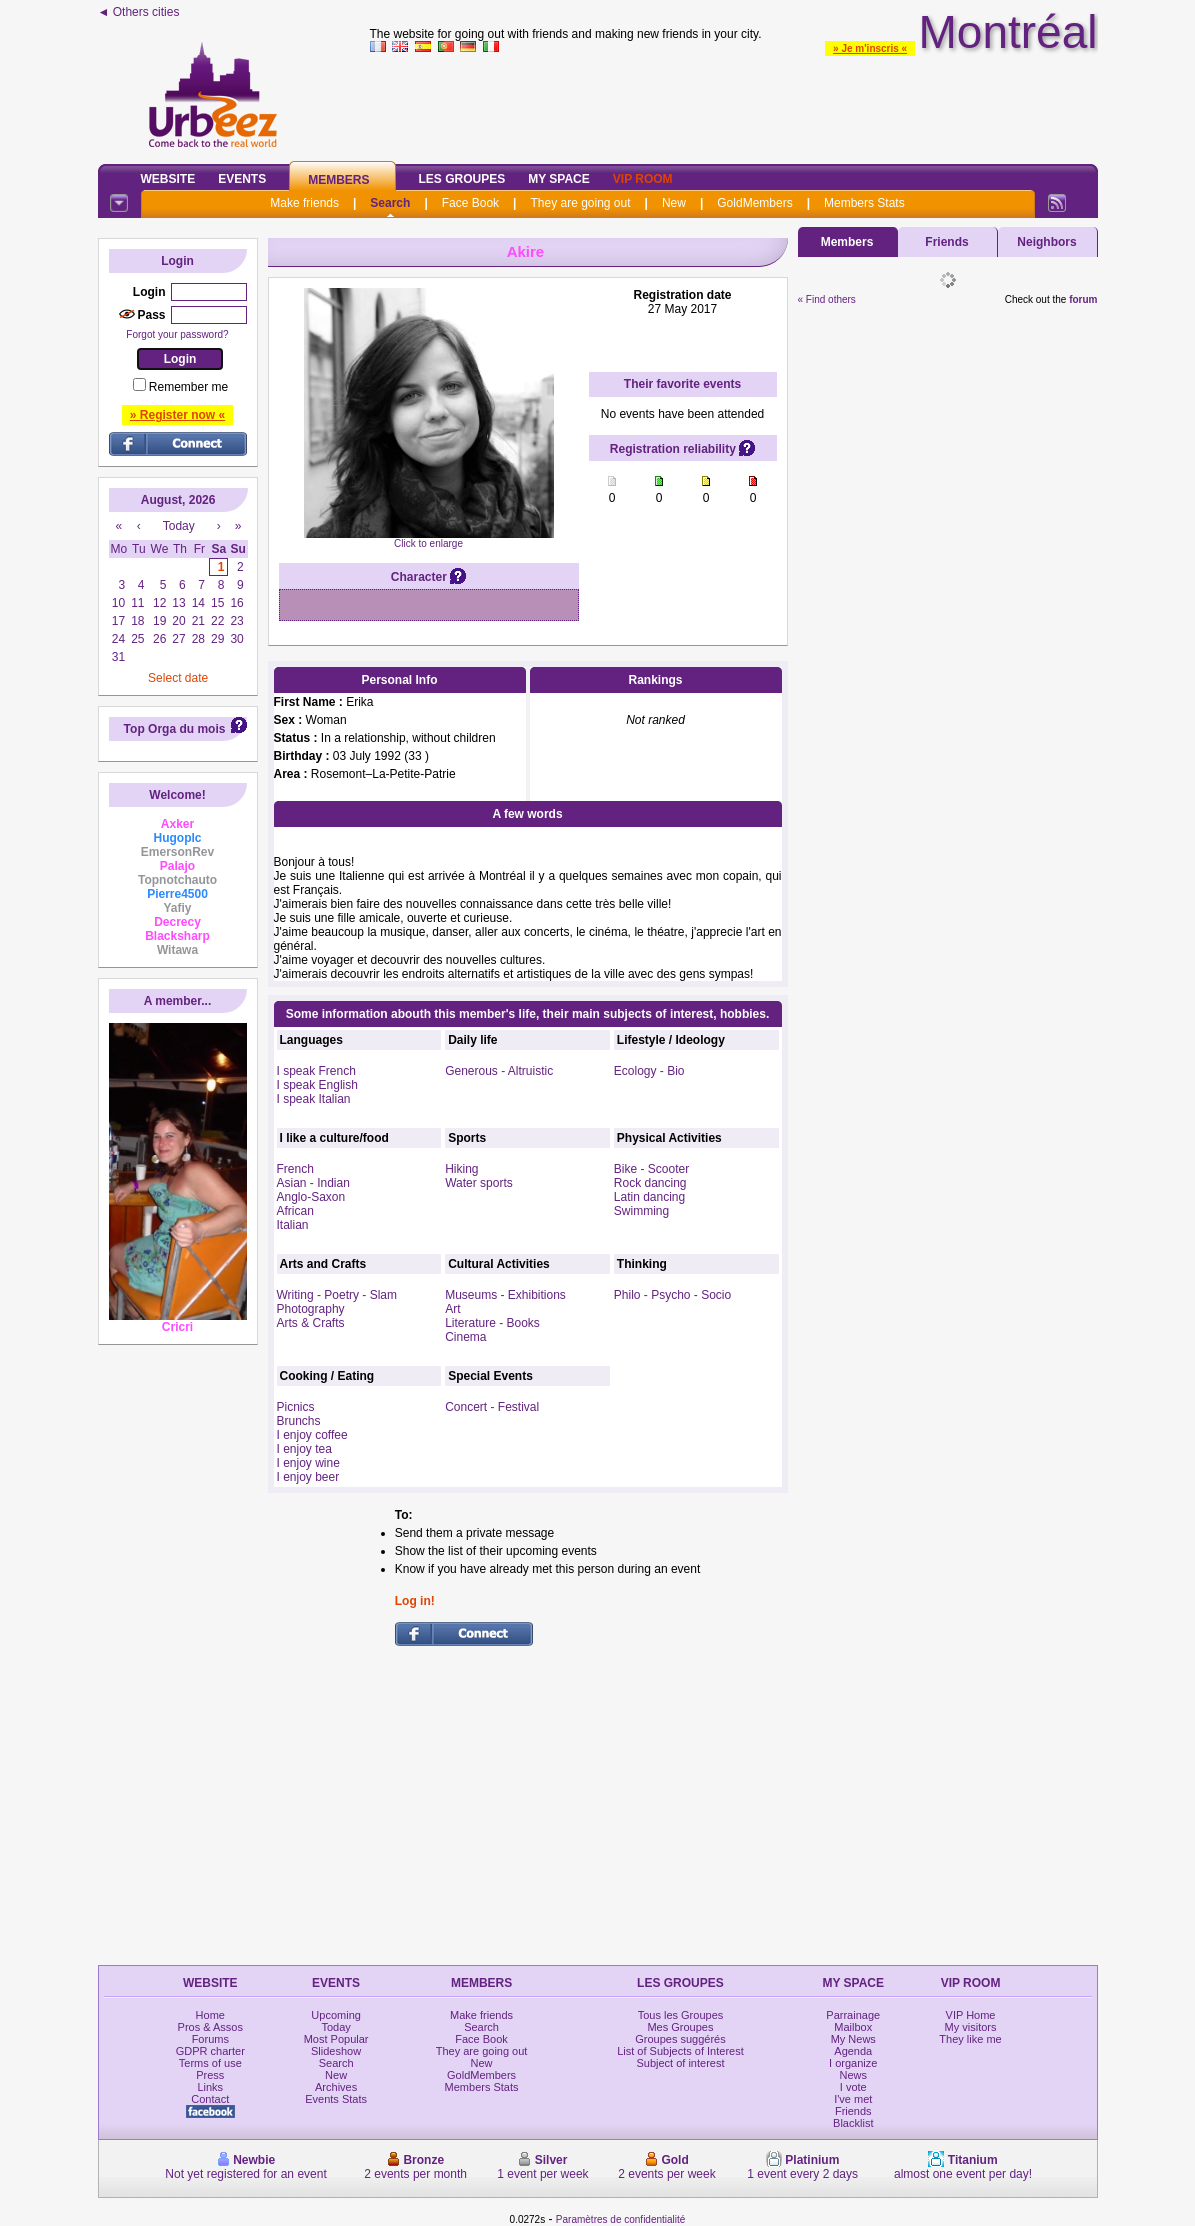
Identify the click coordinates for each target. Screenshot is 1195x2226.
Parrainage (853, 2015)
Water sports (479, 1183)
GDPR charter (210, 2051)
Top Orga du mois (175, 729)
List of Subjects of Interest (680, 2051)
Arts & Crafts (311, 1323)
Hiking (461, 1169)
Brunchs (299, 1421)
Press (210, 2075)
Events (242, 179)
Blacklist (853, 2123)
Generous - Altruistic (499, 1071)
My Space (559, 179)
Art (452, 1309)
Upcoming (336, 2015)
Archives (336, 2087)
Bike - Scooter (651, 1169)
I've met (853, 2099)
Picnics (296, 1407)
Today (335, 2027)
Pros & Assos (210, 2027)
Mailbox (853, 2027)
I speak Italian (314, 1099)
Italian (293, 1225)
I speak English (317, 1085)
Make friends (304, 203)
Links (210, 2087)
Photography (311, 1309)
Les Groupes (462, 179)
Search (390, 203)
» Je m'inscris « (870, 48)
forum (1083, 299)
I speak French (316, 1071)
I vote (853, 2087)
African (295, 1211)
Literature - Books (492, 1323)
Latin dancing (649, 1197)
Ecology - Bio (649, 1071)
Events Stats (336, 2099)
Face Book (470, 203)
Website (168, 179)
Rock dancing (650, 1183)
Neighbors (1046, 242)
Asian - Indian (313, 1183)
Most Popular (336, 2039)
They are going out (580, 203)
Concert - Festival (492, 1407)
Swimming (641, 1211)
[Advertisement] (734, 104)
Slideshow (336, 2051)
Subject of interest (680, 2063)
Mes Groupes (680, 2027)
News (854, 2075)
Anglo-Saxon (311, 1197)
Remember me (188, 387)
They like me (970, 2039)
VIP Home (971, 2015)
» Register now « (177, 415)
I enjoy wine (308, 1463)
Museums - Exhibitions (505, 1295)
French (295, 1169)
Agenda (853, 2051)
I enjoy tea (304, 1449)
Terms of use (210, 2063)
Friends (946, 242)
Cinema (465, 1337)
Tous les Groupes (681, 2015)
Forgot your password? (177, 334)
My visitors (971, 2027)
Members (338, 180)
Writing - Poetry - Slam (337, 1295)
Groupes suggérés (680, 2039)
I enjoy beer (308, 1477)
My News (853, 2039)
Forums (210, 2039)
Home (210, 2015)
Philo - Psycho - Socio (672, 1295)
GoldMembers (754, 203)
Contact (210, 2099)
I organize (853, 2063)
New (674, 203)
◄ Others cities (139, 12)
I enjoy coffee (312, 1435)
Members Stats (864, 203)
